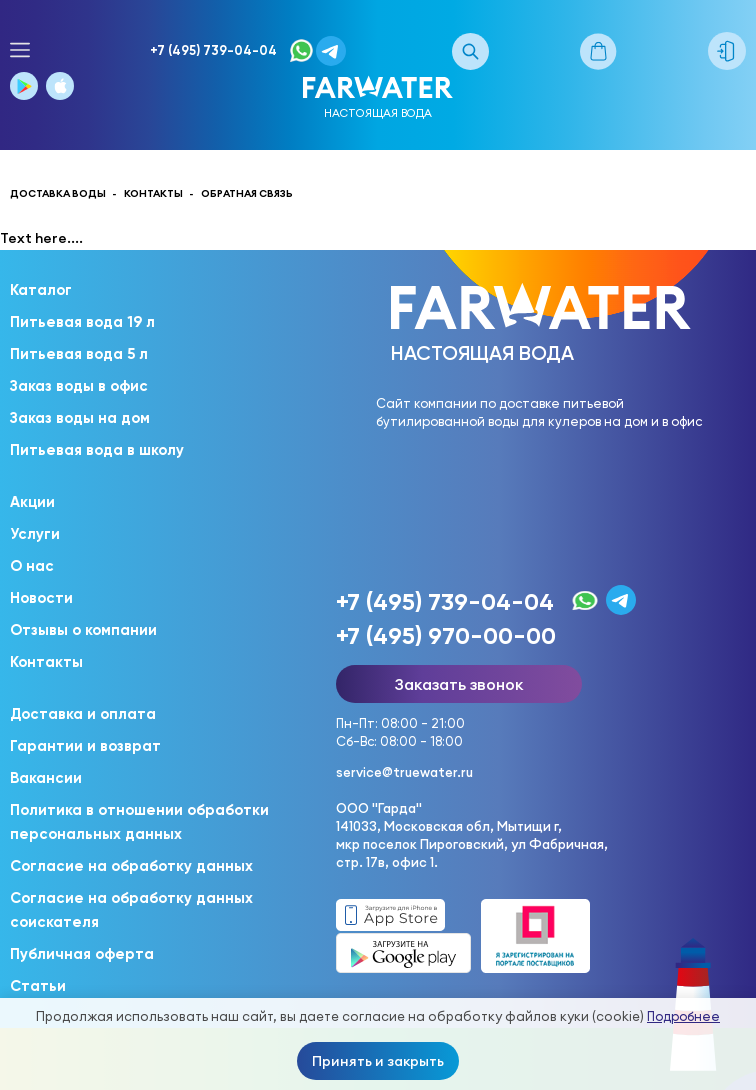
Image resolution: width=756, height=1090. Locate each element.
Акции (32, 502)
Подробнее (683, 1016)
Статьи (38, 986)
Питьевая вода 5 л (79, 354)
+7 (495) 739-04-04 (213, 50)
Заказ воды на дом (80, 418)
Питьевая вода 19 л (82, 322)
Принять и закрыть (378, 1061)
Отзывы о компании (83, 630)
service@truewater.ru (404, 772)
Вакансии (46, 778)
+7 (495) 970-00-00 (446, 635)
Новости (41, 598)
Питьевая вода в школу (97, 450)
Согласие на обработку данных (131, 866)
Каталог (41, 290)
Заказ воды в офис (79, 386)
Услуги (35, 534)
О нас (32, 566)
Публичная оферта (82, 954)
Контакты (46, 662)
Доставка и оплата (83, 714)
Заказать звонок (459, 684)
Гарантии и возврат (85, 746)
